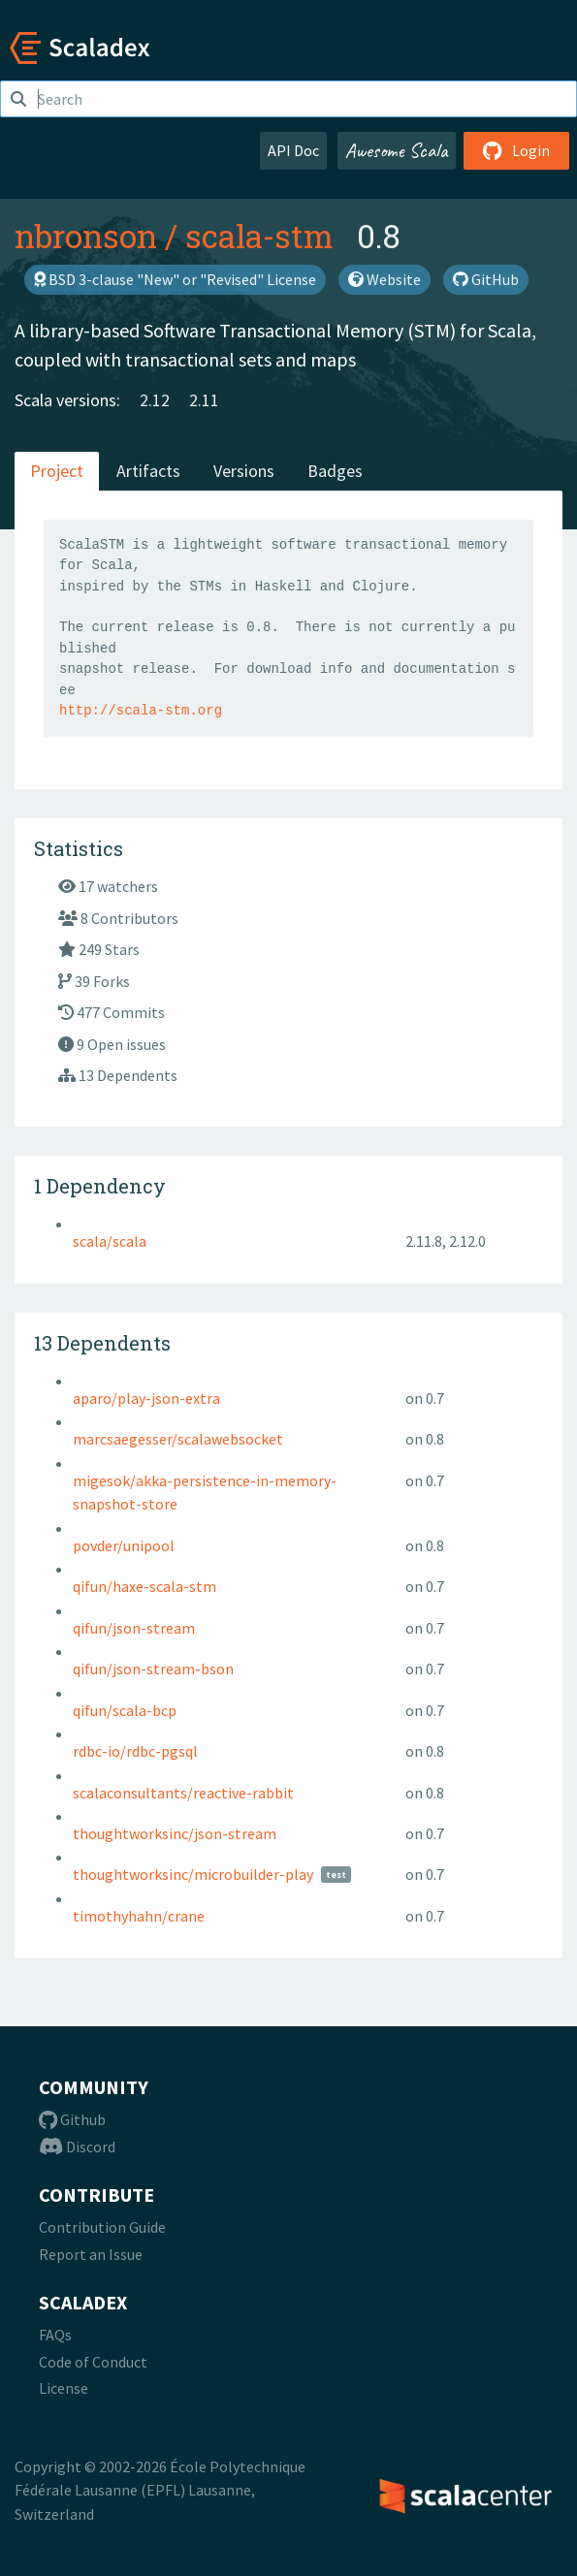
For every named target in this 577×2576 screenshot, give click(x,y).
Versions (243, 471)
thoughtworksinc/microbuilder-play (193, 1874)
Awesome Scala (396, 150)
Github (72, 2119)
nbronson (86, 235)
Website (384, 279)
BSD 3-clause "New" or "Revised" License (175, 279)
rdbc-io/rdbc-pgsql (135, 1751)
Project (56, 471)
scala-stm (259, 235)
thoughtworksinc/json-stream (174, 1833)
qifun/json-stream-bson (153, 1668)
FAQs (55, 2334)
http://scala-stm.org (140, 710)
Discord (77, 2146)
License (63, 2388)
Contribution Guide (102, 2227)
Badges (335, 471)
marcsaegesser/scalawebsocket (178, 1438)
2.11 (204, 400)
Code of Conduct (93, 2361)
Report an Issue (91, 2254)
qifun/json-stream (134, 1628)
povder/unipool (124, 1545)
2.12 (155, 400)
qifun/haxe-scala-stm (144, 1586)
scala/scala (109, 1241)
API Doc (293, 150)
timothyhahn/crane (139, 1915)
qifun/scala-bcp (124, 1710)
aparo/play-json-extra (146, 1398)
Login (516, 150)
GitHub (486, 279)
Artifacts (148, 471)
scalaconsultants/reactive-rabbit (183, 1792)
